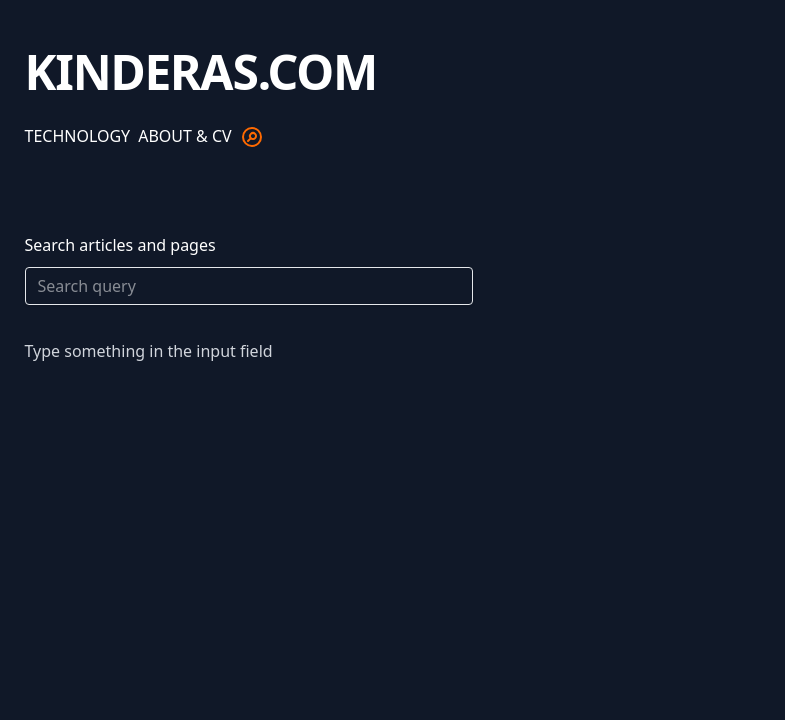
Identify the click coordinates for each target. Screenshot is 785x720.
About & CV (184, 136)
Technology (78, 136)
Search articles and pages (249, 269)
